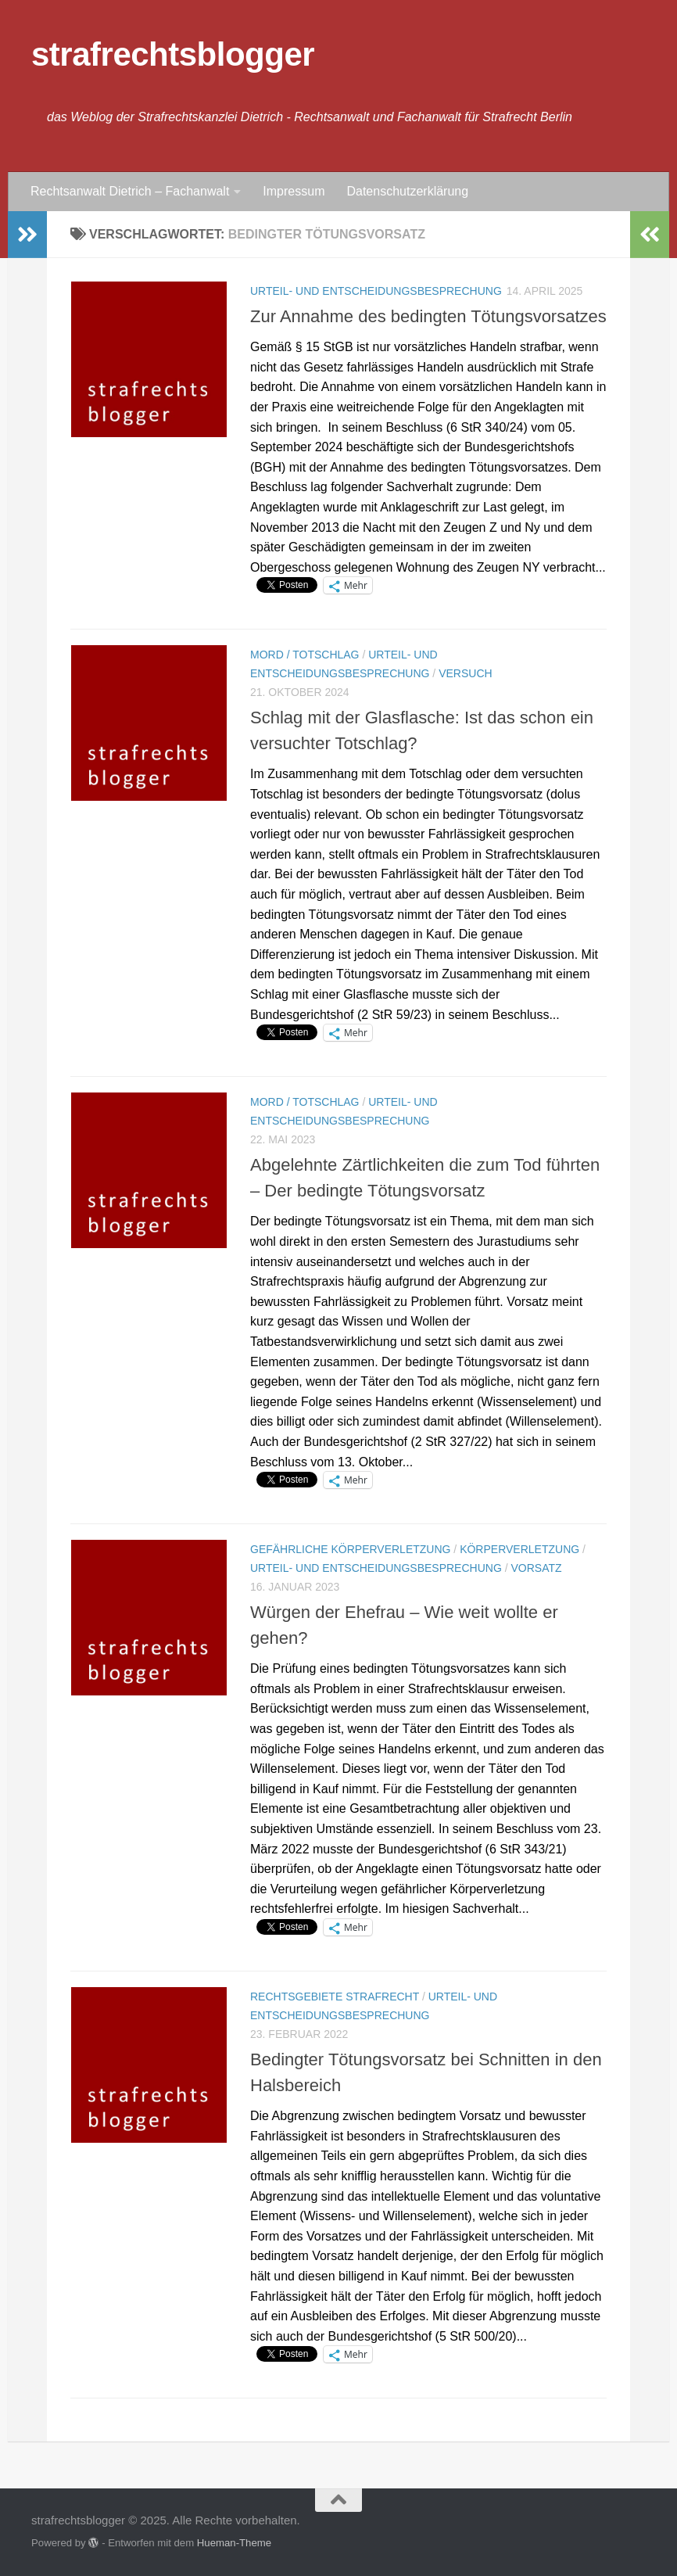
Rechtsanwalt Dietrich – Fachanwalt (129, 191)
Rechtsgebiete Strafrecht (334, 1996)
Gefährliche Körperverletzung (350, 1549)
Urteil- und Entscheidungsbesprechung (376, 291)
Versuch (465, 673)
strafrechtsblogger (172, 54)
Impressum (293, 191)
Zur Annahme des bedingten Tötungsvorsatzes (428, 316)
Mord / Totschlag (305, 654)
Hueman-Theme (234, 2543)
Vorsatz (535, 1568)
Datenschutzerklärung (407, 191)
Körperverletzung (519, 1549)
